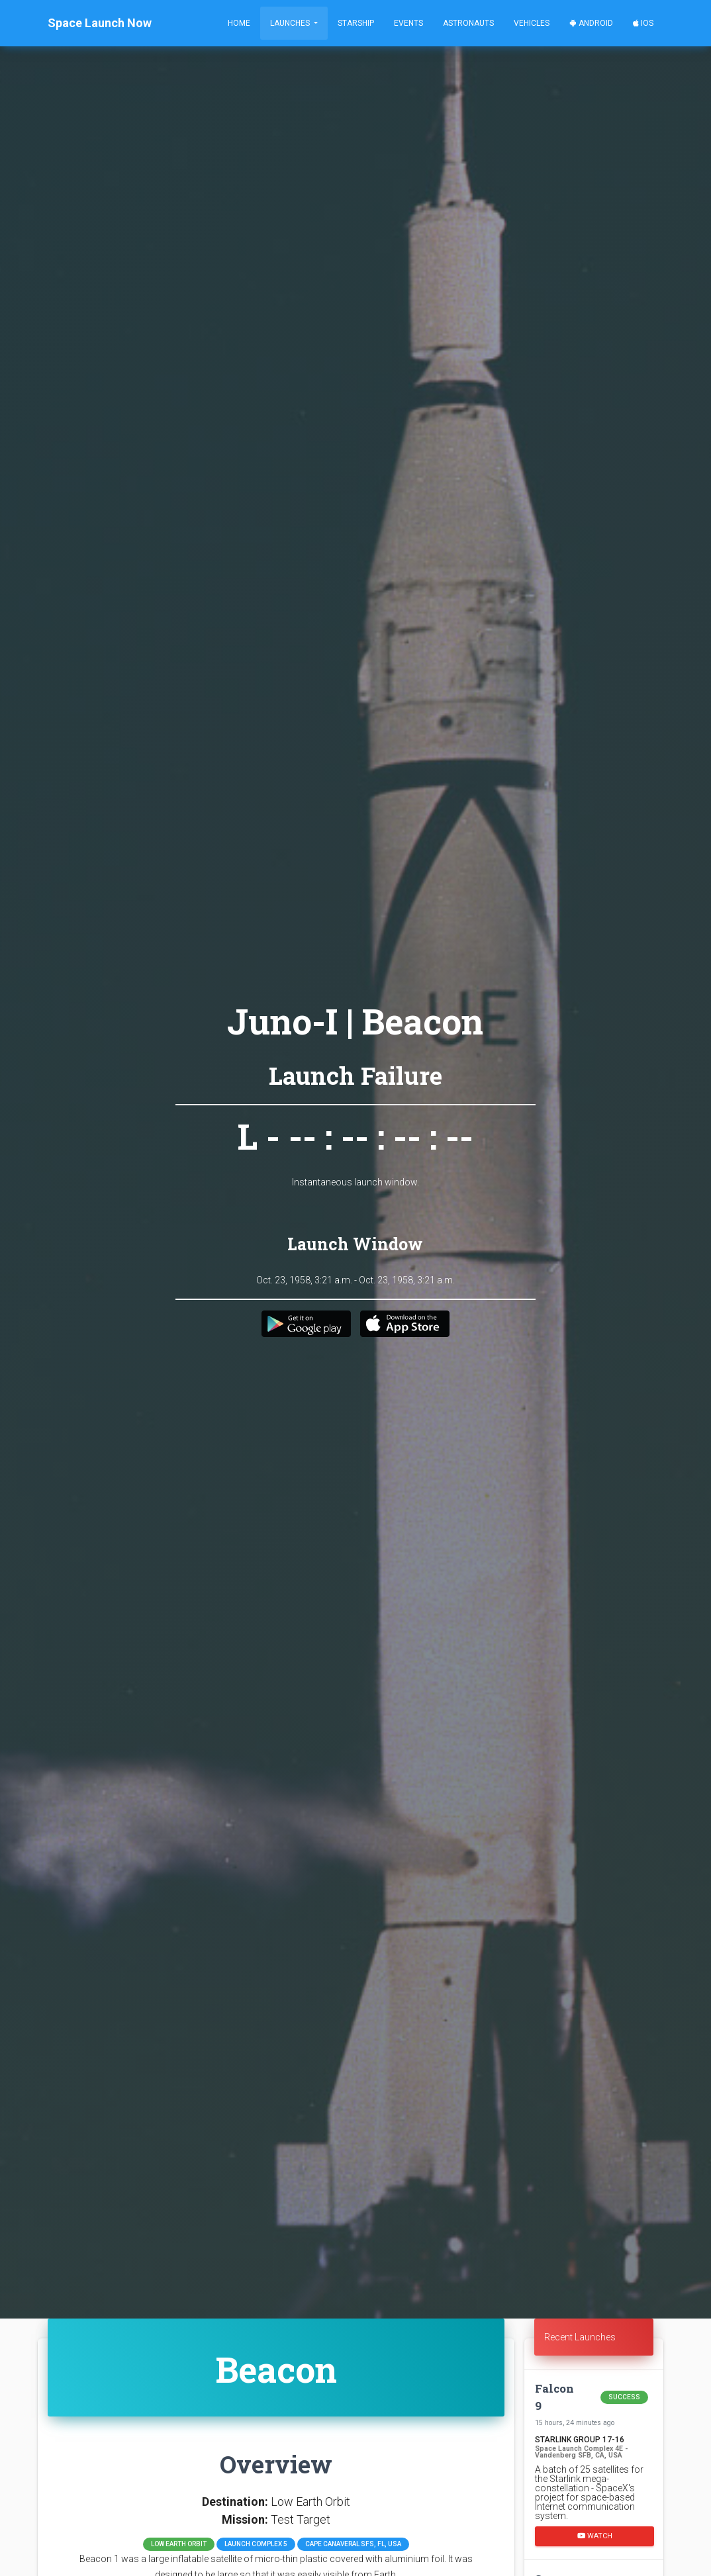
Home (239, 23)
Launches (291, 23)
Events (408, 23)
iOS (643, 23)
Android (591, 23)
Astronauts (468, 23)
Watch (594, 2535)
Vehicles (531, 23)
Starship (356, 23)
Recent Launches (580, 2337)
